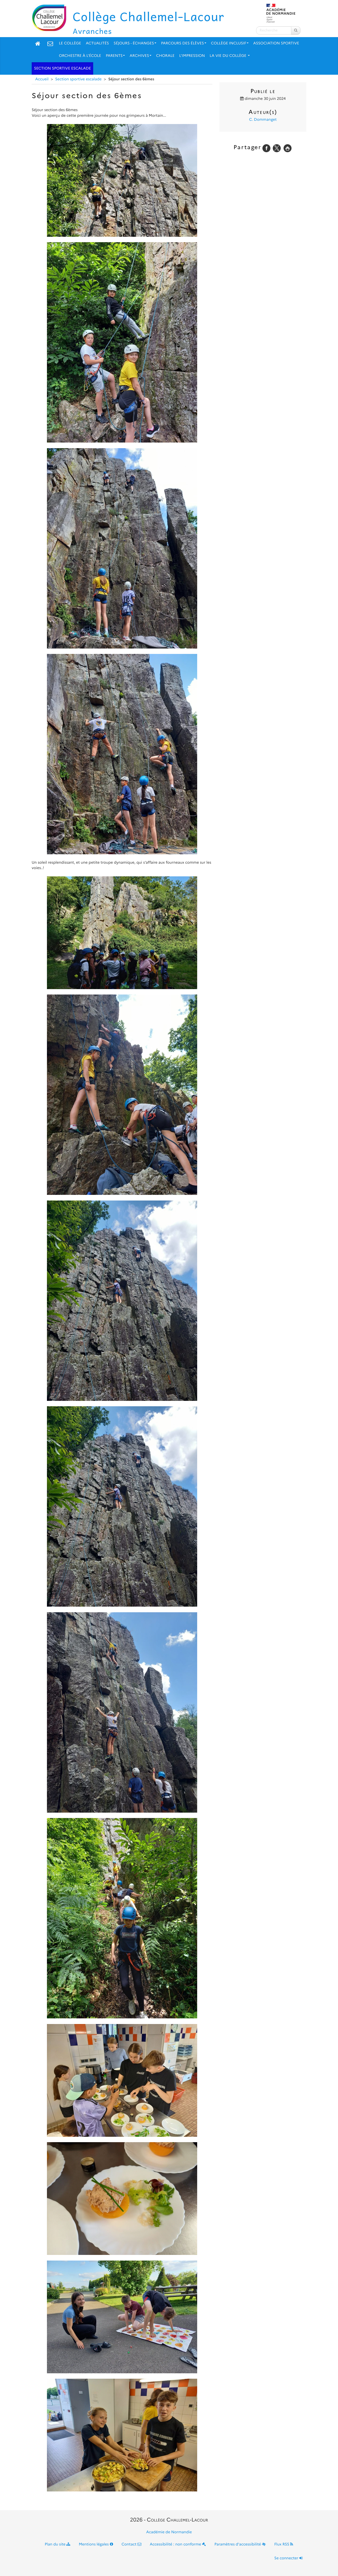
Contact (131, 2544)
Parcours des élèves (183, 43)
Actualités (97, 43)
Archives (140, 56)
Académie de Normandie (169, 2532)
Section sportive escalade (62, 68)
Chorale (165, 56)
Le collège (70, 43)
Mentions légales (96, 2544)
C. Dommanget (263, 119)
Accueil (42, 79)
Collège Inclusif (230, 43)
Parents (115, 56)
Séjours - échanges (135, 43)
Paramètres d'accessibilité (240, 2544)
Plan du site (57, 2544)
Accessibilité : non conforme (178, 2544)
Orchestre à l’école (80, 56)
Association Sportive (276, 43)
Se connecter (288, 2558)
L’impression (192, 56)
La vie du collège (230, 56)
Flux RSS (283, 2544)
